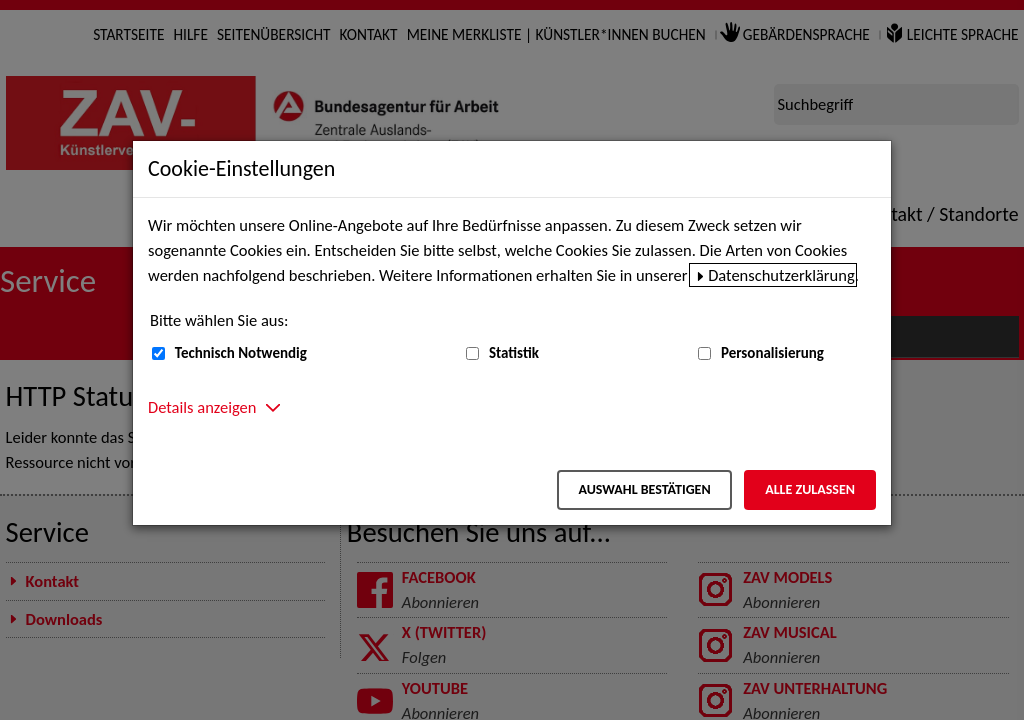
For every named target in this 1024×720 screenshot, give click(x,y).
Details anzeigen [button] (202, 407)
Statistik (514, 353)
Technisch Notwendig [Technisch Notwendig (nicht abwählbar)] (241, 353)
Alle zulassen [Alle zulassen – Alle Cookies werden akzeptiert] (810, 489)
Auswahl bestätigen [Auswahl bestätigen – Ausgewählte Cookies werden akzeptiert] (644, 489)
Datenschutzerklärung (781, 275)
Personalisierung (772, 353)
